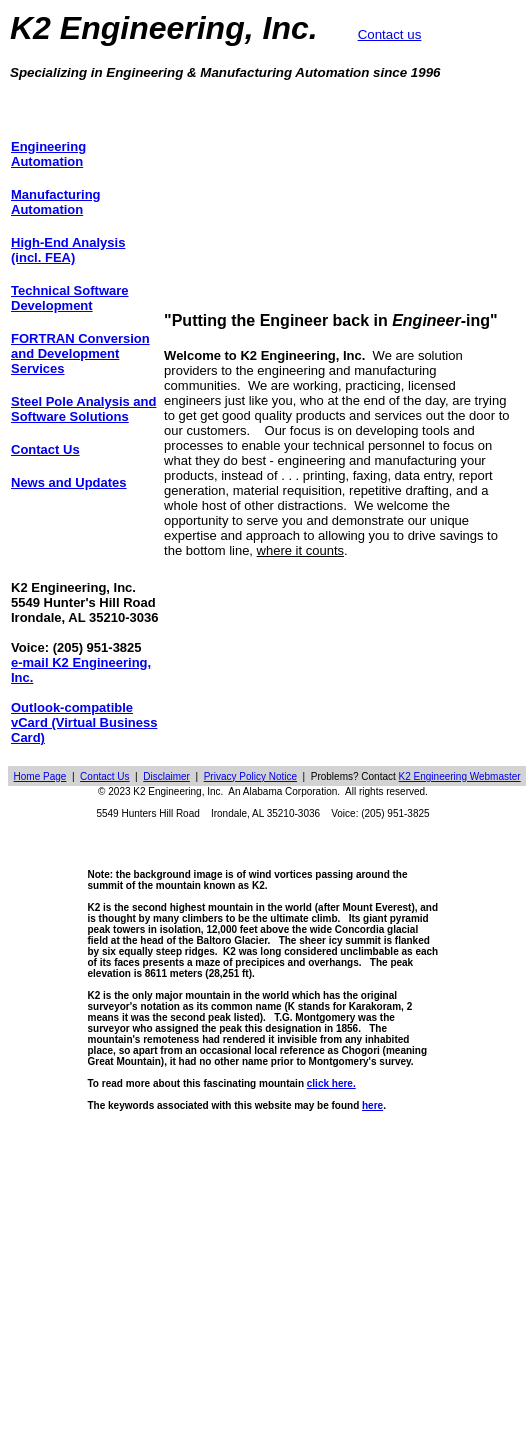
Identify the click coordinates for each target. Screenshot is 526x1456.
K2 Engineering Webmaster (460, 776)
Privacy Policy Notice (250, 776)
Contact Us (104, 776)
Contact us (390, 34)
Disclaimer (166, 776)
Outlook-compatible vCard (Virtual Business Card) (84, 722)
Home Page (40, 776)
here (372, 1105)
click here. (331, 1083)
